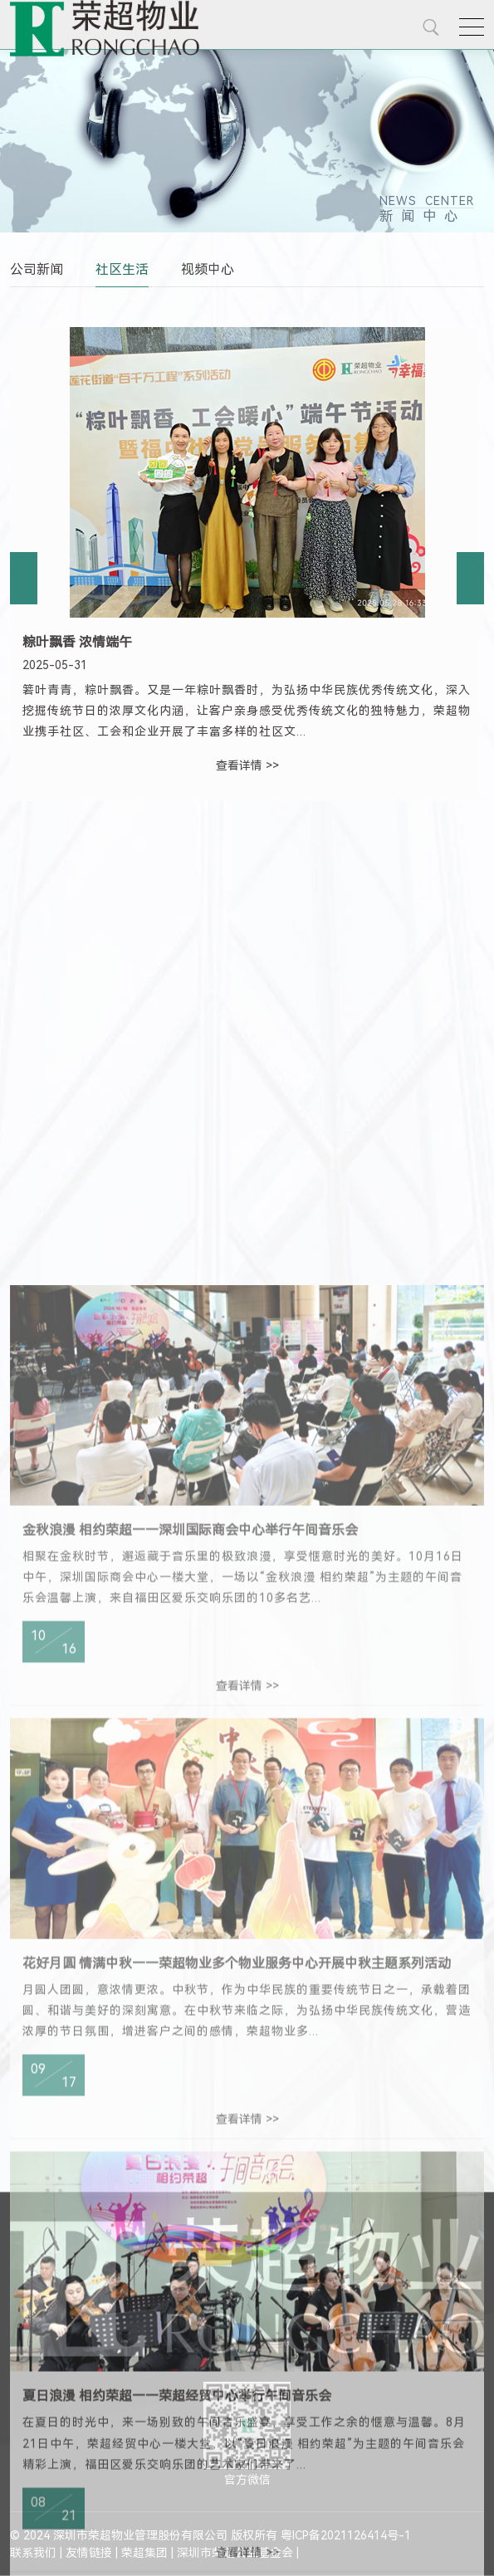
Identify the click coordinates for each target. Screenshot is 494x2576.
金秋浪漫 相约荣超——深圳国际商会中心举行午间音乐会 (190, 1873)
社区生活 (122, 269)
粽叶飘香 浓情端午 (77, 642)
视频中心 (207, 269)
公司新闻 (36, 269)
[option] (247, 556)
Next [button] (470, 578)
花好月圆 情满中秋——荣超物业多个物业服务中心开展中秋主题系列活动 (236, 2306)
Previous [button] (23, 578)
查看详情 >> (247, 765)
